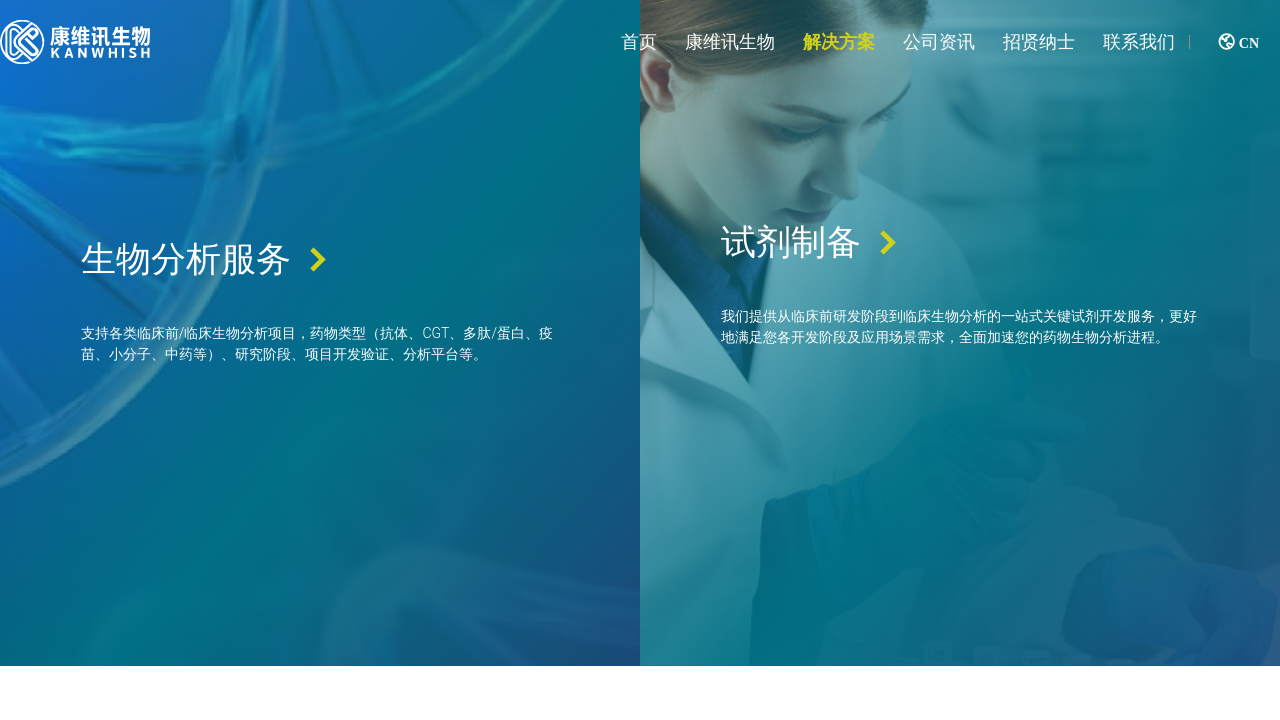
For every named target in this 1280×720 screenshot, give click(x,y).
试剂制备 (794, 269)
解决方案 (839, 41)
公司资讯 (939, 41)
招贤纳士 (1039, 41)
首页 (639, 41)
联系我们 (1139, 41)
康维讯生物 (730, 41)
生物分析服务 (189, 286)
